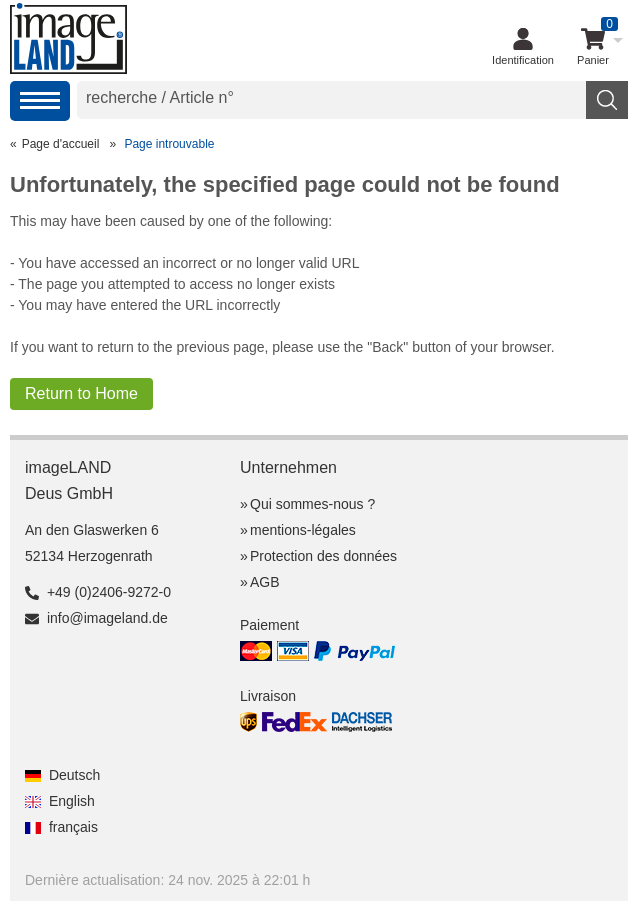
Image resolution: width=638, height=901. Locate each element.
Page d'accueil (61, 144)
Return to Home (81, 393)
